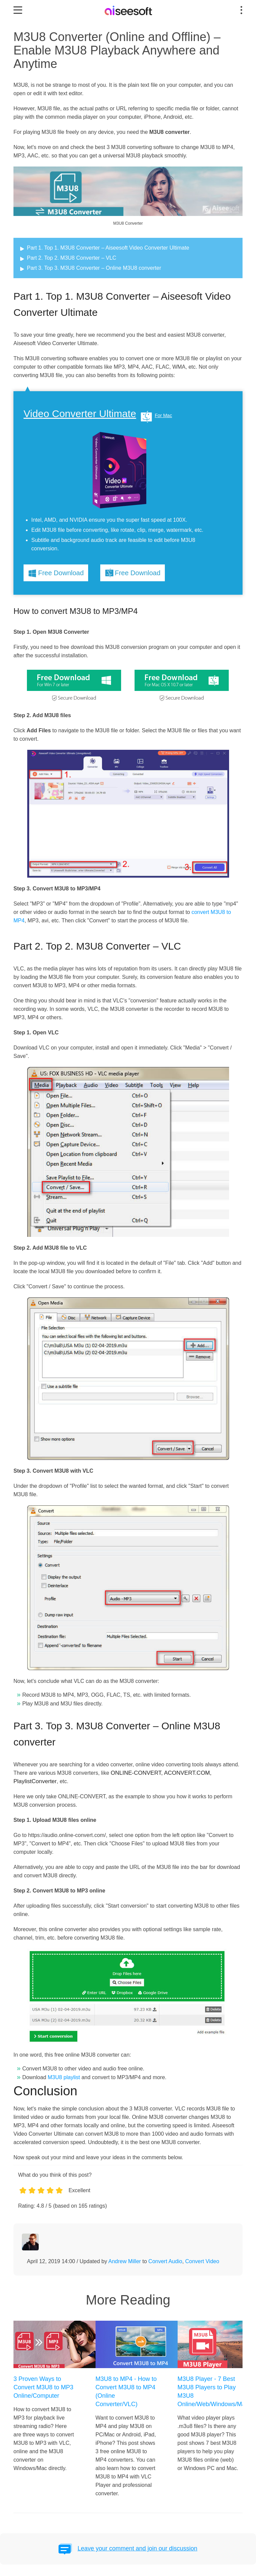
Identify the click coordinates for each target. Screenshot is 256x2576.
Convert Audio (165, 2261)
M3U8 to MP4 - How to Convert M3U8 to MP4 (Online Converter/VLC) (126, 2391)
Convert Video (202, 2261)
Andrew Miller (124, 2261)
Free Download (61, 573)
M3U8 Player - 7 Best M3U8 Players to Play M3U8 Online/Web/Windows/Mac (208, 2391)
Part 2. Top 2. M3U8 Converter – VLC (71, 258)
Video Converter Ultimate (80, 414)
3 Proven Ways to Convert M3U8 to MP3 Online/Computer (43, 2387)
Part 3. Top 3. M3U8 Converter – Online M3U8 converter (94, 268)
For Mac (163, 415)
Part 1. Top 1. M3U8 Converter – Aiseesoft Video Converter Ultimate (108, 248)
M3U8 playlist (64, 2077)
